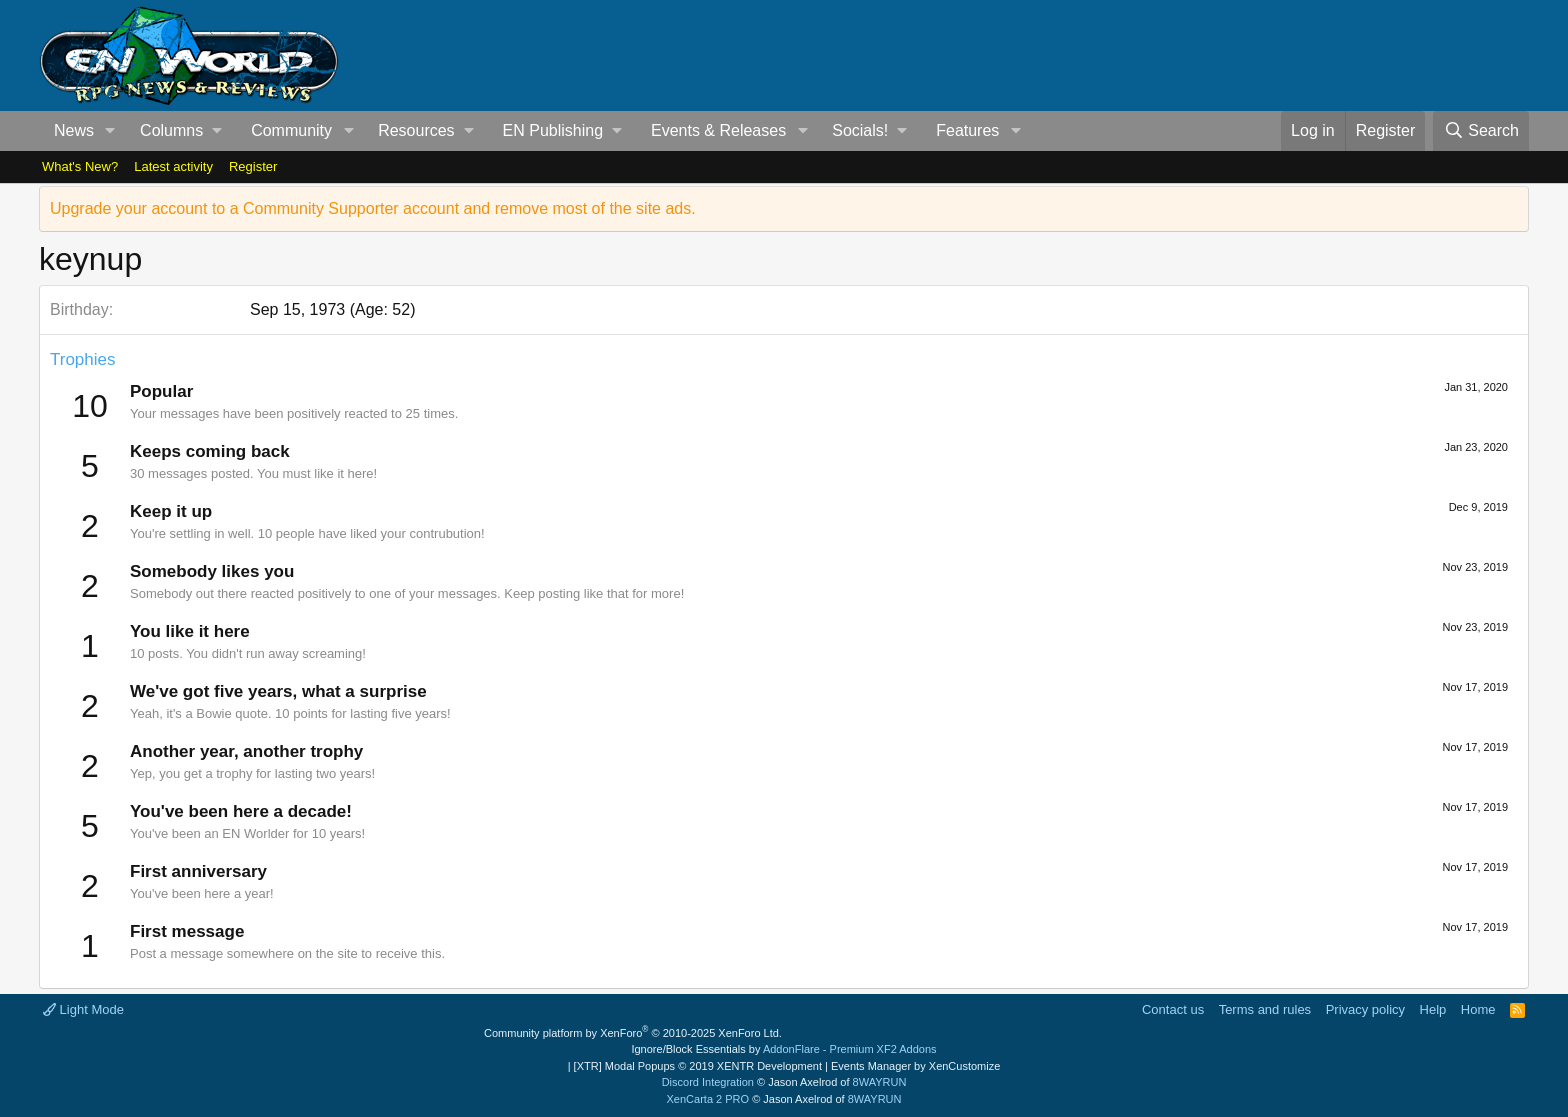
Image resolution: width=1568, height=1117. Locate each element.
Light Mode (83, 1009)
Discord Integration (708, 1082)
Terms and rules (1265, 1009)
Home (1478, 1009)
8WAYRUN (880, 1082)
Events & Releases (718, 130)
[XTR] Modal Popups (698, 1066)
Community (291, 130)
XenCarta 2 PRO (708, 1099)
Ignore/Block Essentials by (783, 1049)
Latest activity (173, 166)
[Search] (1481, 131)
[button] (110, 131)
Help (1433, 1009)
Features (967, 130)
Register (253, 166)
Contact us (1173, 1009)
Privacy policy (1365, 1009)
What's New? (80, 166)
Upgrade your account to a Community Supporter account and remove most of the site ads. (373, 208)
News (74, 130)
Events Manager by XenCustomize (915, 1066)
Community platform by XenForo (633, 1033)
